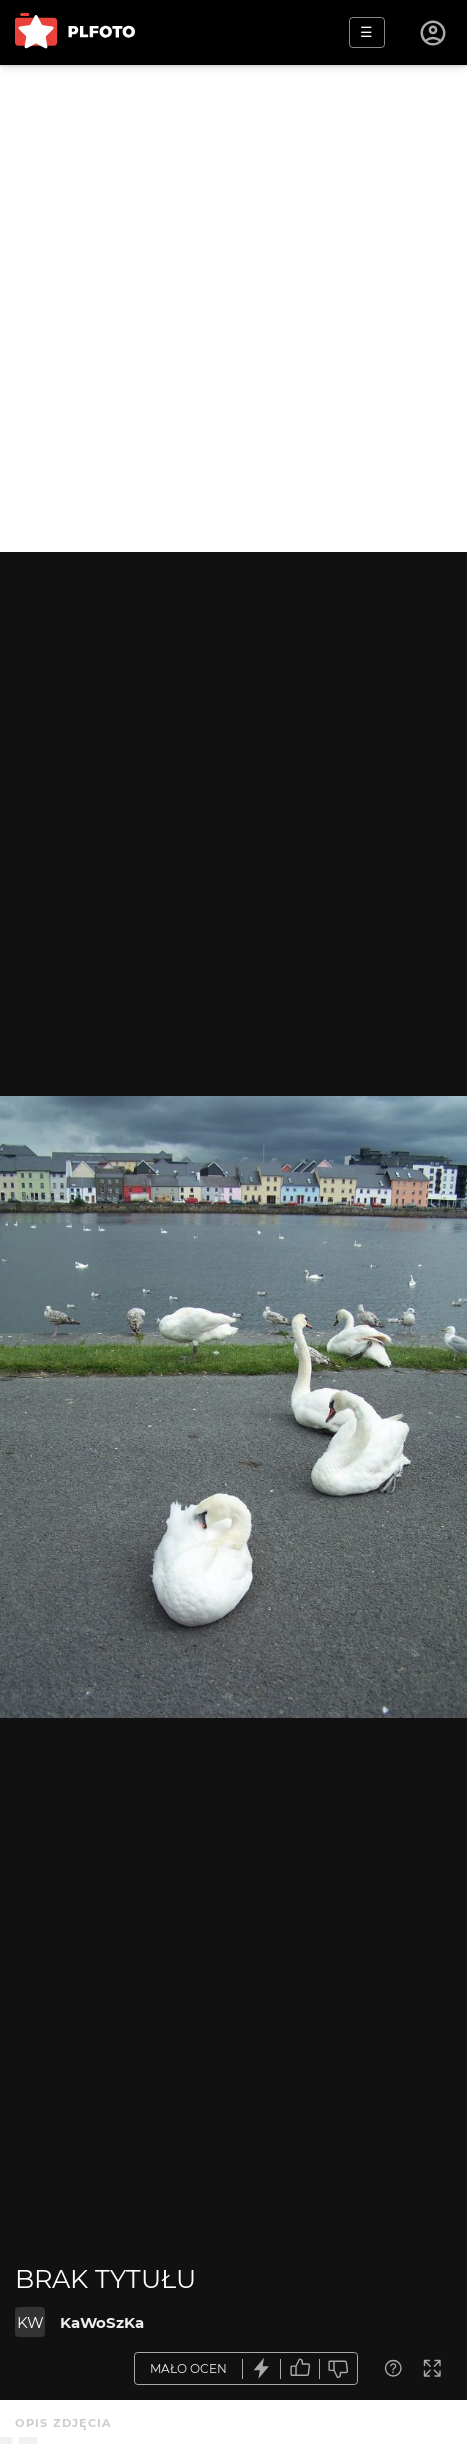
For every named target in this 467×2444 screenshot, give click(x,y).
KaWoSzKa (102, 2322)
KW (30, 2322)
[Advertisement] (233, 308)
